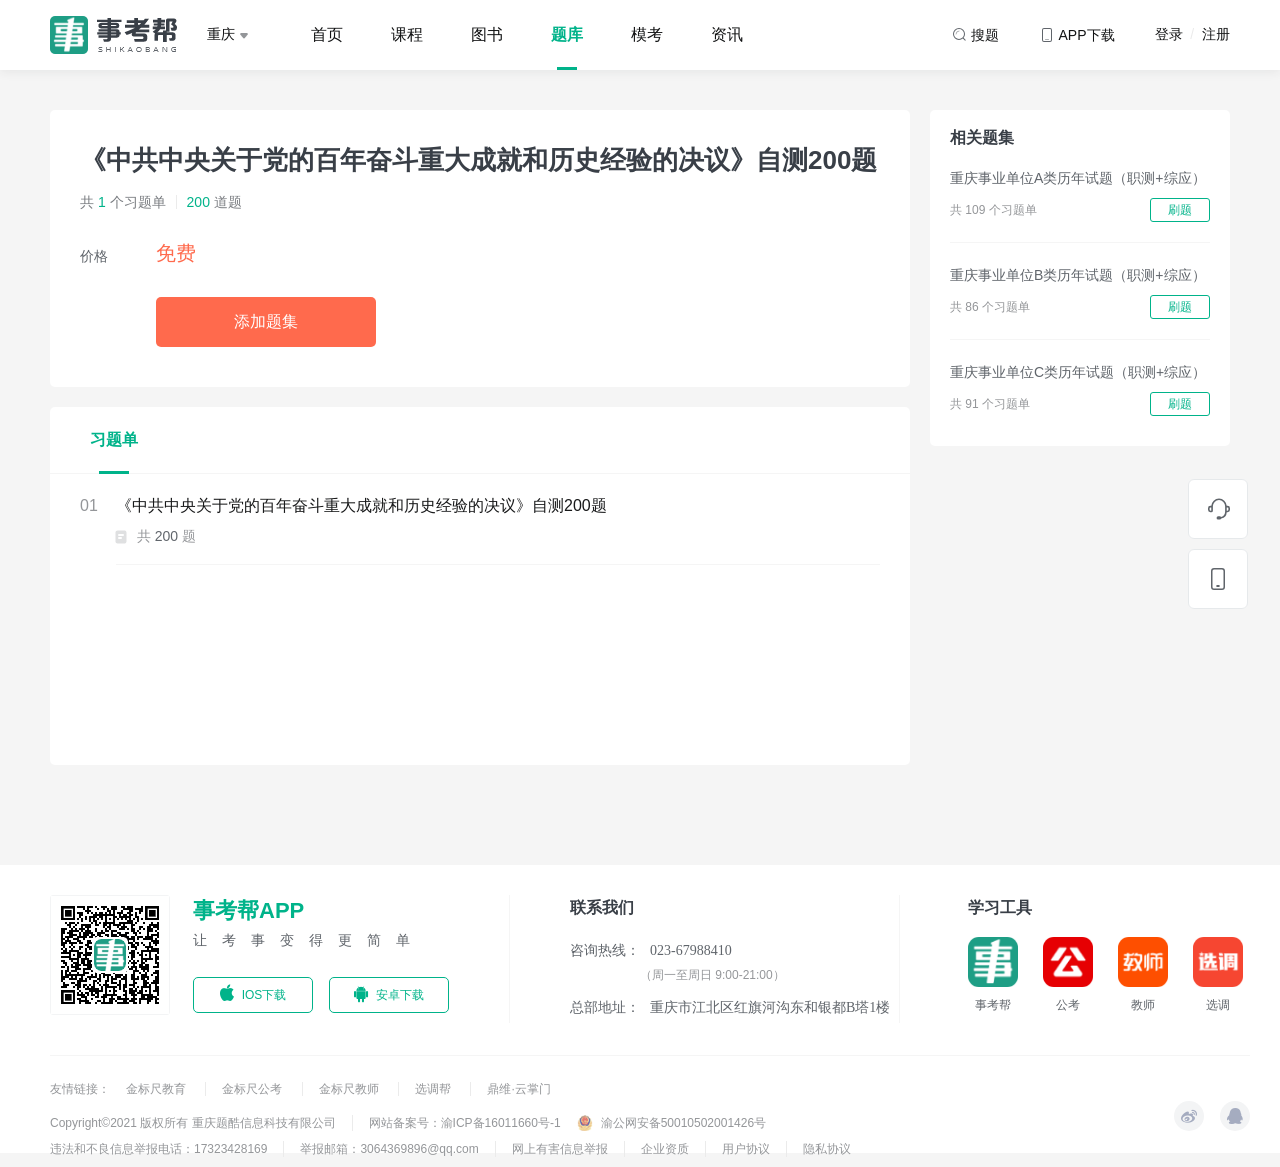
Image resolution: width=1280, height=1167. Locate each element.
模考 (647, 34)
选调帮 (434, 1089)
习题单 (114, 439)
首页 (327, 34)
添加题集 (266, 321)
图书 (487, 34)
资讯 (727, 34)
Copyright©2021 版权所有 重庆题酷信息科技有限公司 (193, 1123)
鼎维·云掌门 (518, 1089)
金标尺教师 (350, 1089)
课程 (407, 34)
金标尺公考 (253, 1089)
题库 (567, 34)
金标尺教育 (157, 1089)
